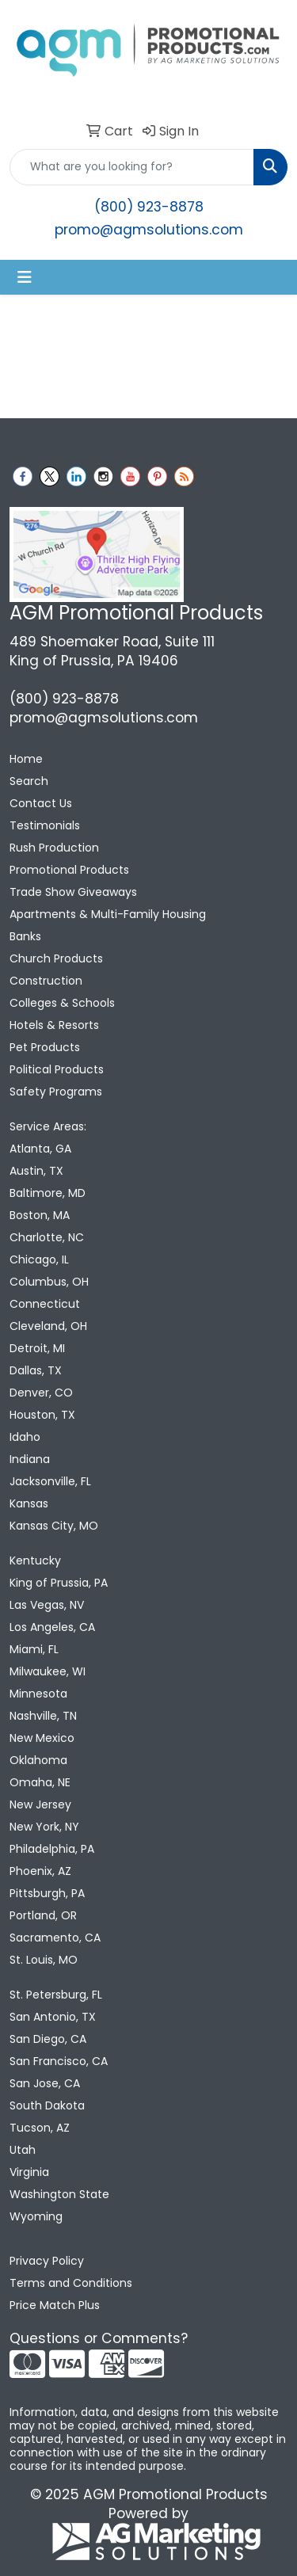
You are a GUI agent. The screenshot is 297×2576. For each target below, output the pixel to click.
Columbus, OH (49, 1282)
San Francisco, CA (59, 2061)
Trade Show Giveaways (73, 892)
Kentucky (35, 1560)
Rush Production (54, 847)
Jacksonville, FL (50, 1481)
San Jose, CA (45, 2083)
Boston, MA (40, 1215)
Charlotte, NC (47, 1237)
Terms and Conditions (71, 2283)
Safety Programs (56, 1091)
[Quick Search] (132, 167)
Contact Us (41, 803)
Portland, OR (43, 1915)
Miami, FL (34, 1649)
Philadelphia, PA (52, 1849)
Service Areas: (48, 1126)
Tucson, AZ (40, 2128)
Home (26, 759)
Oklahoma (38, 1760)
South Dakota (47, 2105)
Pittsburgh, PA (47, 1893)
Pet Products (45, 1047)
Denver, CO (41, 1392)
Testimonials (45, 825)
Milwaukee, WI (48, 1671)
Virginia (29, 2172)
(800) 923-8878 (149, 206)
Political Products (57, 1069)
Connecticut (45, 1304)
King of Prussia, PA (59, 1583)
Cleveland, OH (48, 1326)
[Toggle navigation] (24, 277)
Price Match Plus (55, 2305)
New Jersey (40, 1804)
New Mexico (42, 1738)
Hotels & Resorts (54, 1025)
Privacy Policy (47, 2261)
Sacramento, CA (55, 1937)
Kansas (29, 1503)
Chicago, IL (39, 1259)
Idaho (25, 1437)
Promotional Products (69, 870)
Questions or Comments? (99, 2338)
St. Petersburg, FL (56, 1994)
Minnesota (38, 1693)
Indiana (30, 1459)
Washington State (59, 2194)
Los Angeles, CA (52, 1627)
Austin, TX (36, 1171)
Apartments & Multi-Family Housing (108, 914)
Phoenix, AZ (40, 1871)
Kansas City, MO (54, 1526)
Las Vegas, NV (47, 1605)
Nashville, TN (43, 1716)
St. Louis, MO (44, 1960)
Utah (23, 2150)
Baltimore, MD (48, 1193)
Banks (25, 936)
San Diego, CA (48, 2039)
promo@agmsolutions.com (149, 229)
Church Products (56, 958)
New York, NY (44, 1827)
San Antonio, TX (53, 2017)
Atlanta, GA (40, 1149)
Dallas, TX (36, 1370)
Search (29, 781)
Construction (46, 981)
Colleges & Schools (62, 1003)
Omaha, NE (40, 1782)
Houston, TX (42, 1415)
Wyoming (36, 2216)
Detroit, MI (37, 1348)
